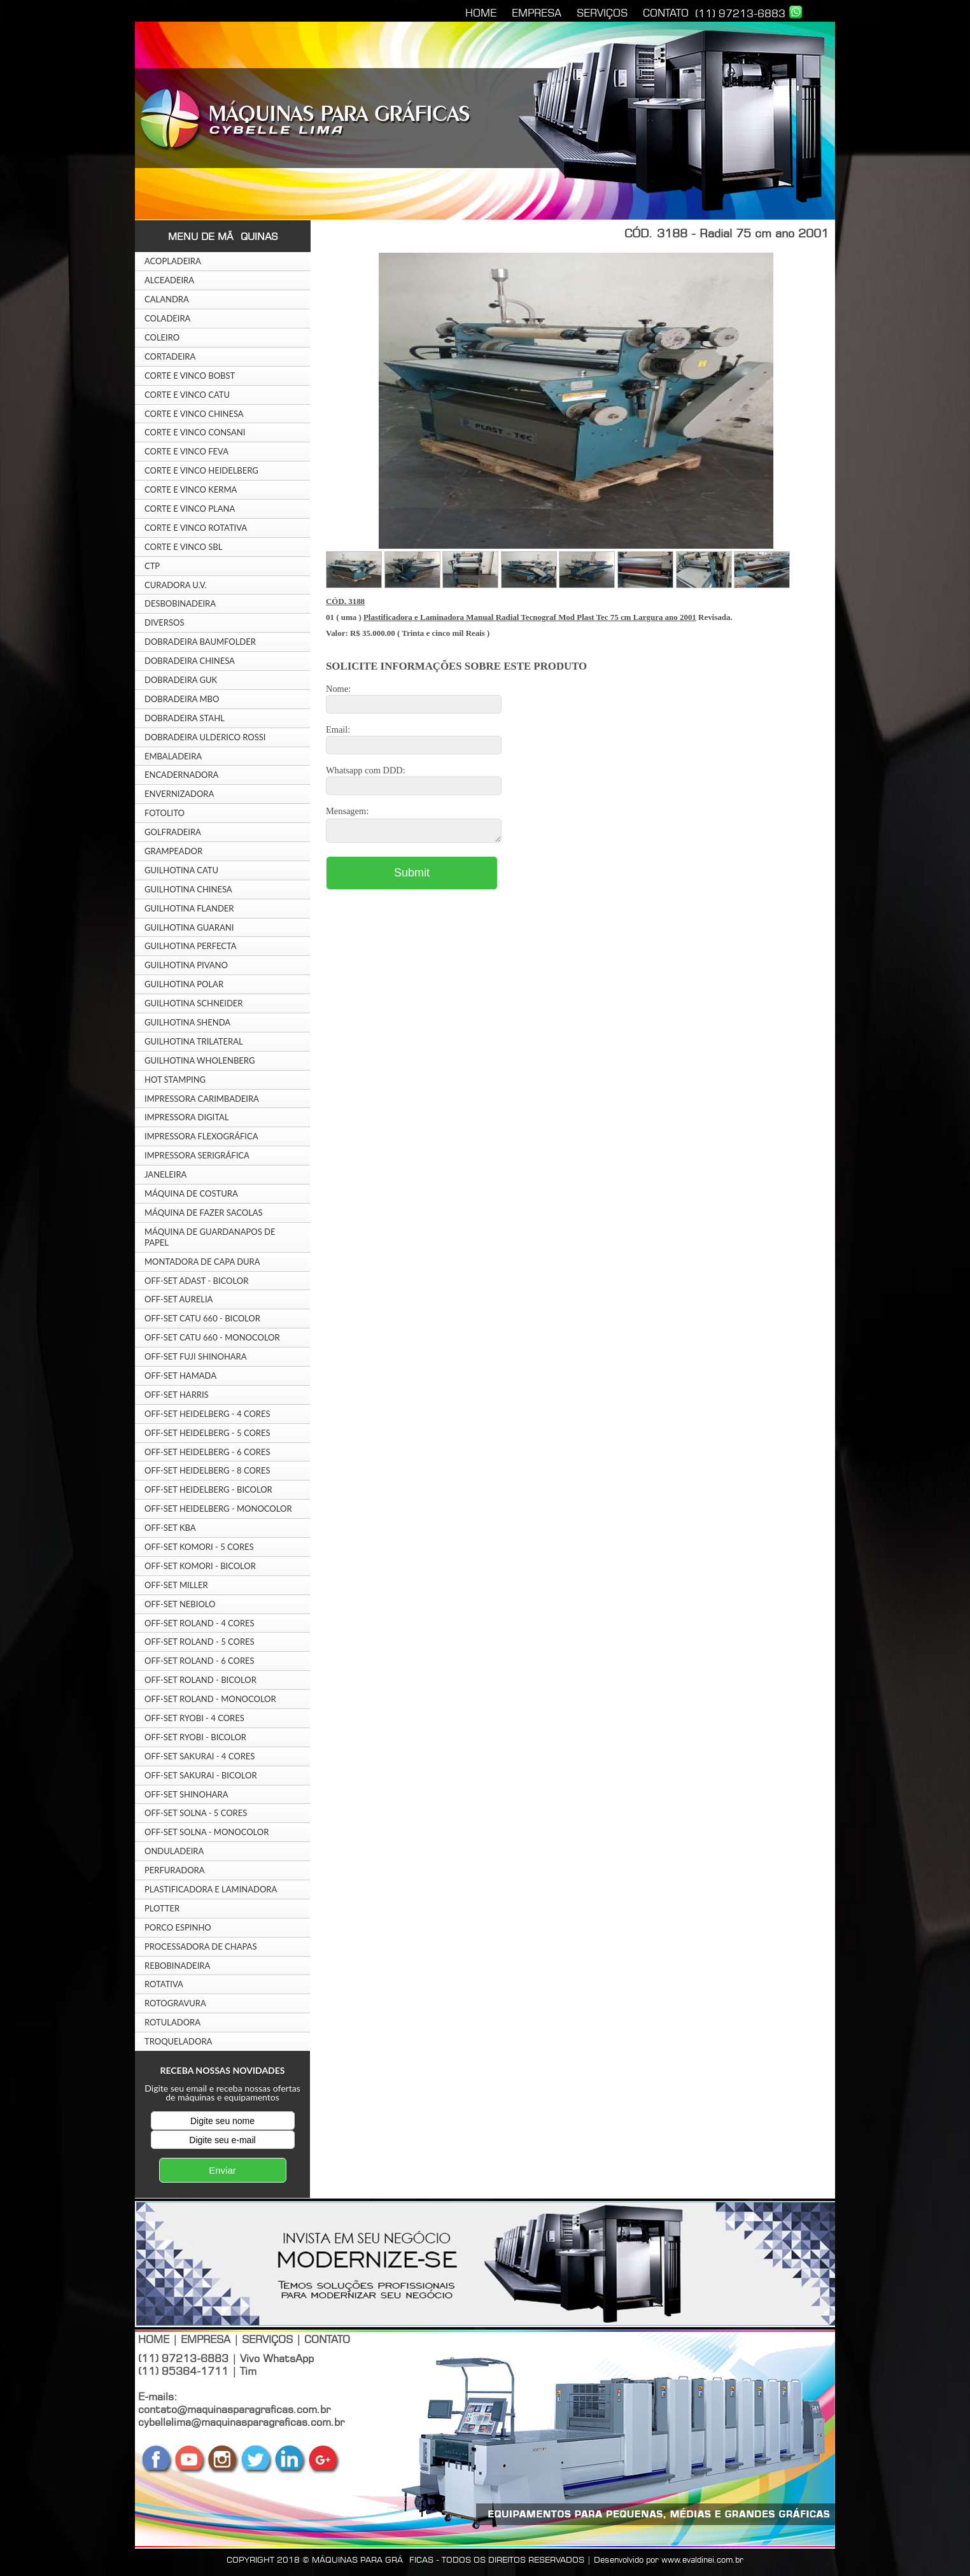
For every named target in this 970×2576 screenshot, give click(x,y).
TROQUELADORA (178, 2041)
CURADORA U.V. (175, 585)
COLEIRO (161, 337)
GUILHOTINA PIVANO (186, 965)
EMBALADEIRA (173, 756)
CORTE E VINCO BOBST (189, 375)
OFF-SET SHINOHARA (186, 1794)
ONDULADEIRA (174, 1851)
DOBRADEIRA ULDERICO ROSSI (204, 737)
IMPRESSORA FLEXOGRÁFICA (201, 1136)
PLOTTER (161, 1908)
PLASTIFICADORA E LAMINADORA (210, 1889)
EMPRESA (536, 12)
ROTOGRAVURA (175, 2003)
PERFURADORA (174, 1870)
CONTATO (666, 12)
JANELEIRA (165, 1174)
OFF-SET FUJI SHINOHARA (195, 1356)
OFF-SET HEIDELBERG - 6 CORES (207, 1452)
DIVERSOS (164, 622)
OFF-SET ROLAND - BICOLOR (200, 1680)
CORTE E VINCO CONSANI (194, 432)
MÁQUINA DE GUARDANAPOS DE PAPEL (210, 1237)
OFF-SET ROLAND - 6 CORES (199, 1661)
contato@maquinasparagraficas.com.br (234, 2409)
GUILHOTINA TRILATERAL (193, 1041)
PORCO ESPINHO (177, 1927)
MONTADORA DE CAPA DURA (202, 1261)
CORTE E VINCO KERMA (190, 489)
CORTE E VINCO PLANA (189, 508)
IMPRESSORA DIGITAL (186, 1117)
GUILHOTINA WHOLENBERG (199, 1060)
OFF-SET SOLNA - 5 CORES (195, 1813)
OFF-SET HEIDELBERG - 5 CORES (207, 1433)
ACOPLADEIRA (172, 261)
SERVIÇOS (602, 12)
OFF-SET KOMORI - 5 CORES (199, 1547)
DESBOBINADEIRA (180, 603)
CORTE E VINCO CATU (187, 395)
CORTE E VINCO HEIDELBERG (201, 470)
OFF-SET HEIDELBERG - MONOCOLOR (218, 1508)
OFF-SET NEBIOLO (179, 1604)
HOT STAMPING (175, 1079)
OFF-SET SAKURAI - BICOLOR (200, 1775)
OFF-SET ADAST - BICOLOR (196, 1281)
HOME (480, 12)
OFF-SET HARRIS (176, 1395)
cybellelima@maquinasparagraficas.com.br (241, 2422)
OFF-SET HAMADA (180, 1375)
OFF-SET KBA (170, 1528)
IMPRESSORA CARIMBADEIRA (201, 1099)
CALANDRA (166, 299)
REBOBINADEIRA (177, 1965)
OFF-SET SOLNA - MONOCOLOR (206, 1832)
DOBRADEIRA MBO (181, 699)
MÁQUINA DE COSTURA (191, 1193)
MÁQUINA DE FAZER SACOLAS (203, 1212)
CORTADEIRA (169, 356)
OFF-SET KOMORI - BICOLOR (200, 1566)
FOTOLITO (164, 813)
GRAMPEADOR (173, 851)
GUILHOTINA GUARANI (189, 927)
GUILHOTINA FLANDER (189, 908)
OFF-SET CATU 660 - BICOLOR (202, 1318)
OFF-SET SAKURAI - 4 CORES (199, 1756)
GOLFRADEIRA (172, 832)
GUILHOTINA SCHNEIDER (193, 1003)
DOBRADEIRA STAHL (184, 718)
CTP (152, 566)
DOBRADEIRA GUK (180, 680)
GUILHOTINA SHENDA (187, 1022)
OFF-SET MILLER (176, 1585)
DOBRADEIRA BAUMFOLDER (200, 642)
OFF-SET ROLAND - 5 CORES (199, 1641)
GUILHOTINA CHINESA (188, 889)
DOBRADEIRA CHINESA (189, 661)
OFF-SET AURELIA (178, 1299)
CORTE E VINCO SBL (183, 547)
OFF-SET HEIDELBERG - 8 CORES (207, 1470)
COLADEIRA (167, 318)
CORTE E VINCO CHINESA (194, 414)
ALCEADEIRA (169, 280)
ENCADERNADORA (181, 775)
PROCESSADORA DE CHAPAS (200, 1946)
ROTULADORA (172, 2022)
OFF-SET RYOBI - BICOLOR (195, 1737)
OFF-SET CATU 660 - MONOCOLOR (212, 1337)
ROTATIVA (163, 1984)
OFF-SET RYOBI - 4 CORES (194, 1718)
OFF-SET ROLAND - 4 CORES (199, 1623)
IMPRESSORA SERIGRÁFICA (197, 1155)
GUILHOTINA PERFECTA (190, 946)
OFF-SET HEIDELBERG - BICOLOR (208, 1489)
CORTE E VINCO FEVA (186, 451)
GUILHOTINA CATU (181, 870)
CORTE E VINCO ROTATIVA (195, 528)
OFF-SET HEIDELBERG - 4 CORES (207, 1414)
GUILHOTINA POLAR (183, 984)
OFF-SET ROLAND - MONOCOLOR (210, 1699)
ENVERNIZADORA (179, 794)
